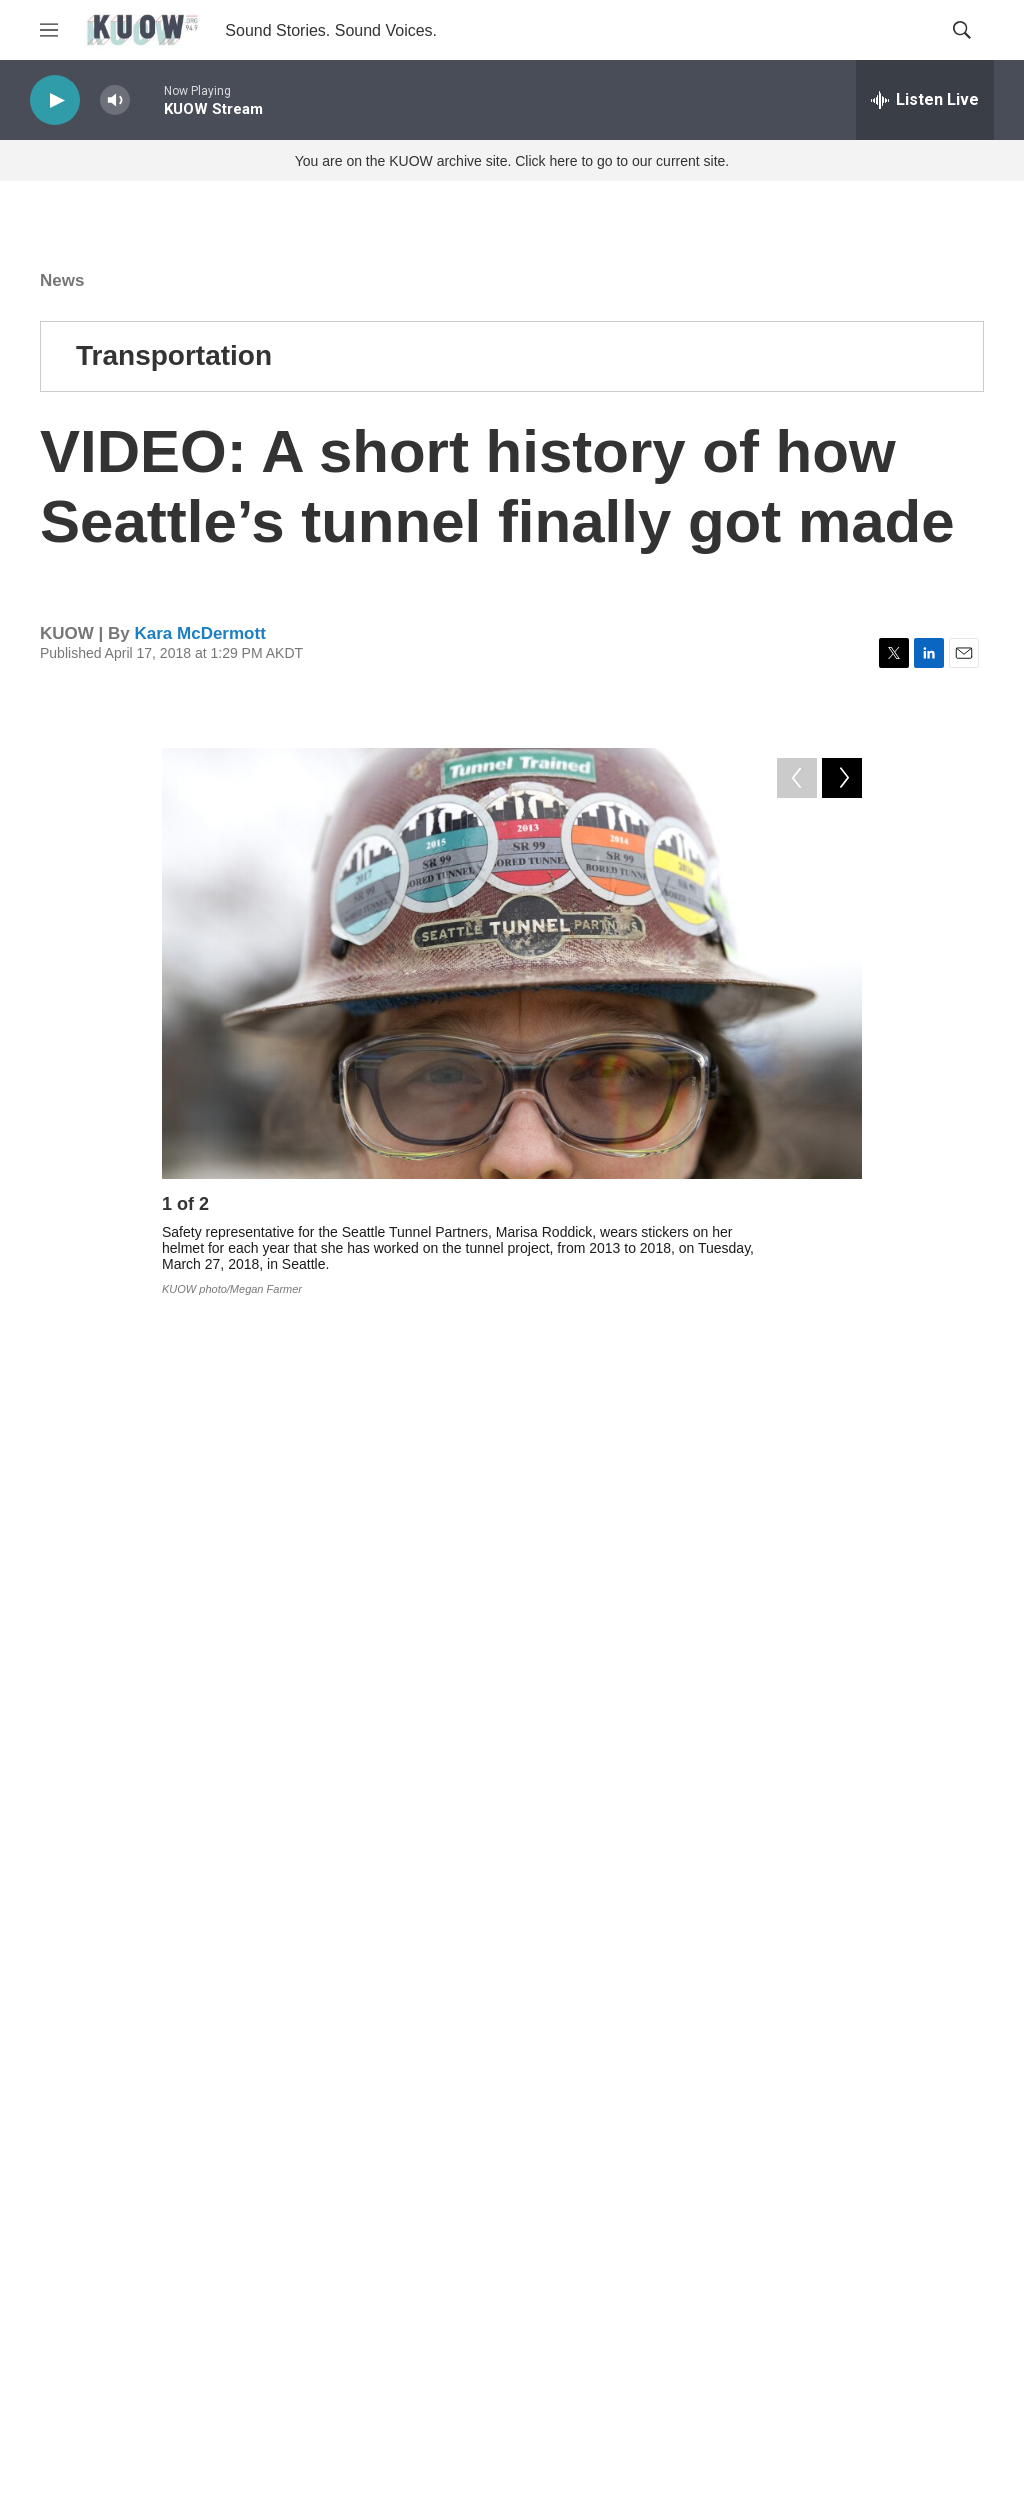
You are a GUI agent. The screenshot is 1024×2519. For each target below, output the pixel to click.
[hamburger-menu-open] (49, 30)
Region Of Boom (293, 1872)
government (371, 1828)
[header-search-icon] (962, 30)
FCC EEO (394, 2307)
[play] (55, 100)
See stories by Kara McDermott (402, 2087)
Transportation (174, 355)
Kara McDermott (199, 633)
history (641, 1828)
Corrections (399, 2352)
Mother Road (449, 1872)
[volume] (115, 100)
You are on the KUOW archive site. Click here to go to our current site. (512, 161)
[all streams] (925, 100)
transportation (515, 1828)
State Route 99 (770, 1828)
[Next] (842, 1209)
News (62, 280)
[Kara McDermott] (207, 2070)
